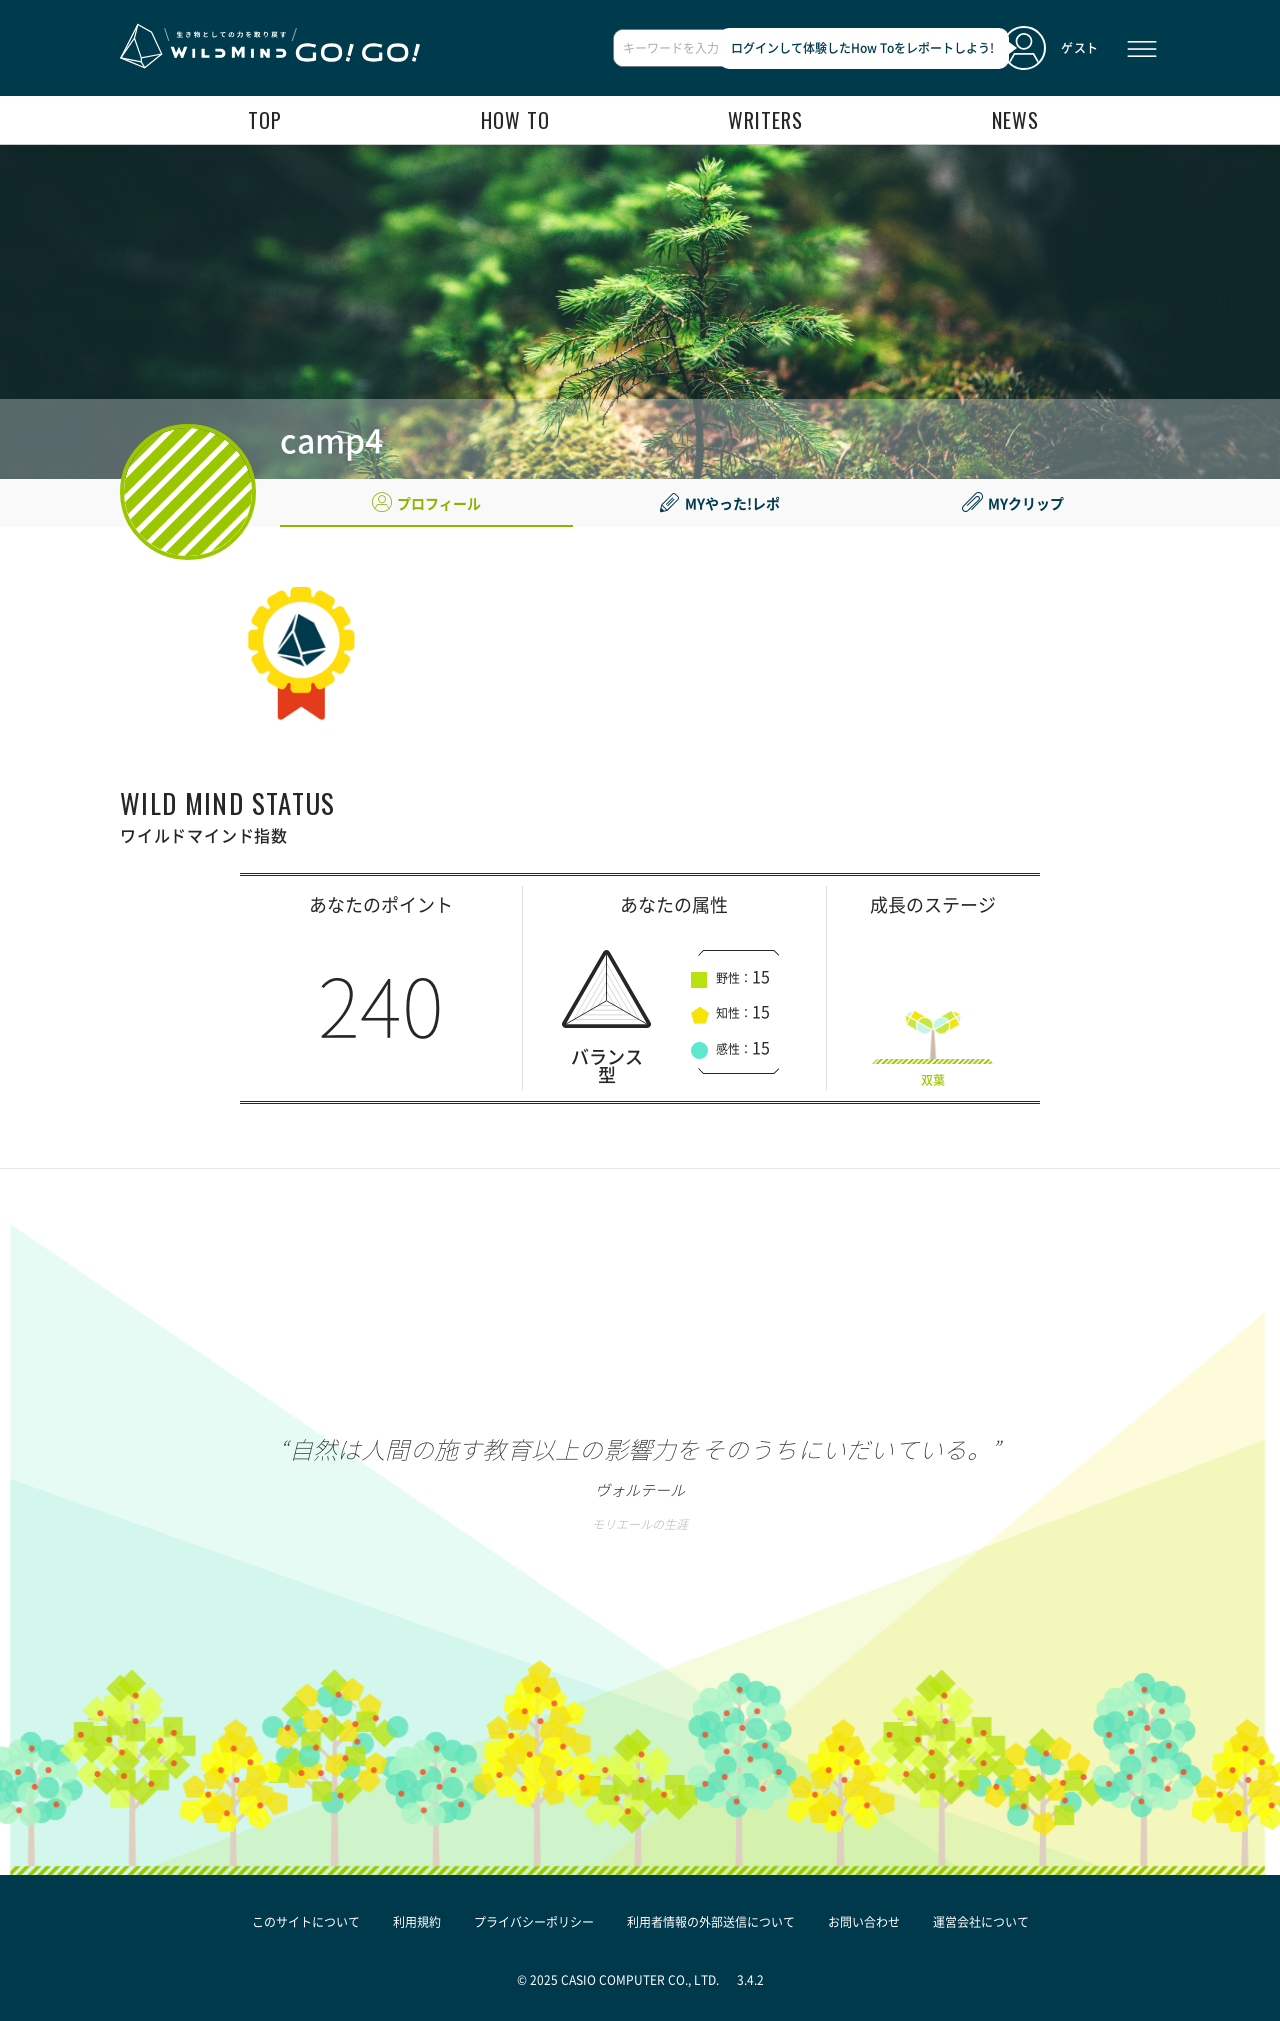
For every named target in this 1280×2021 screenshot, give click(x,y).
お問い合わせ (864, 1922)
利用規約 (417, 1922)
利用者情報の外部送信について (711, 1922)
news (1015, 120)
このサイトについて (306, 1922)
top (265, 120)
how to (515, 120)
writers (765, 120)
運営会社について (981, 1922)
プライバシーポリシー (534, 1922)
